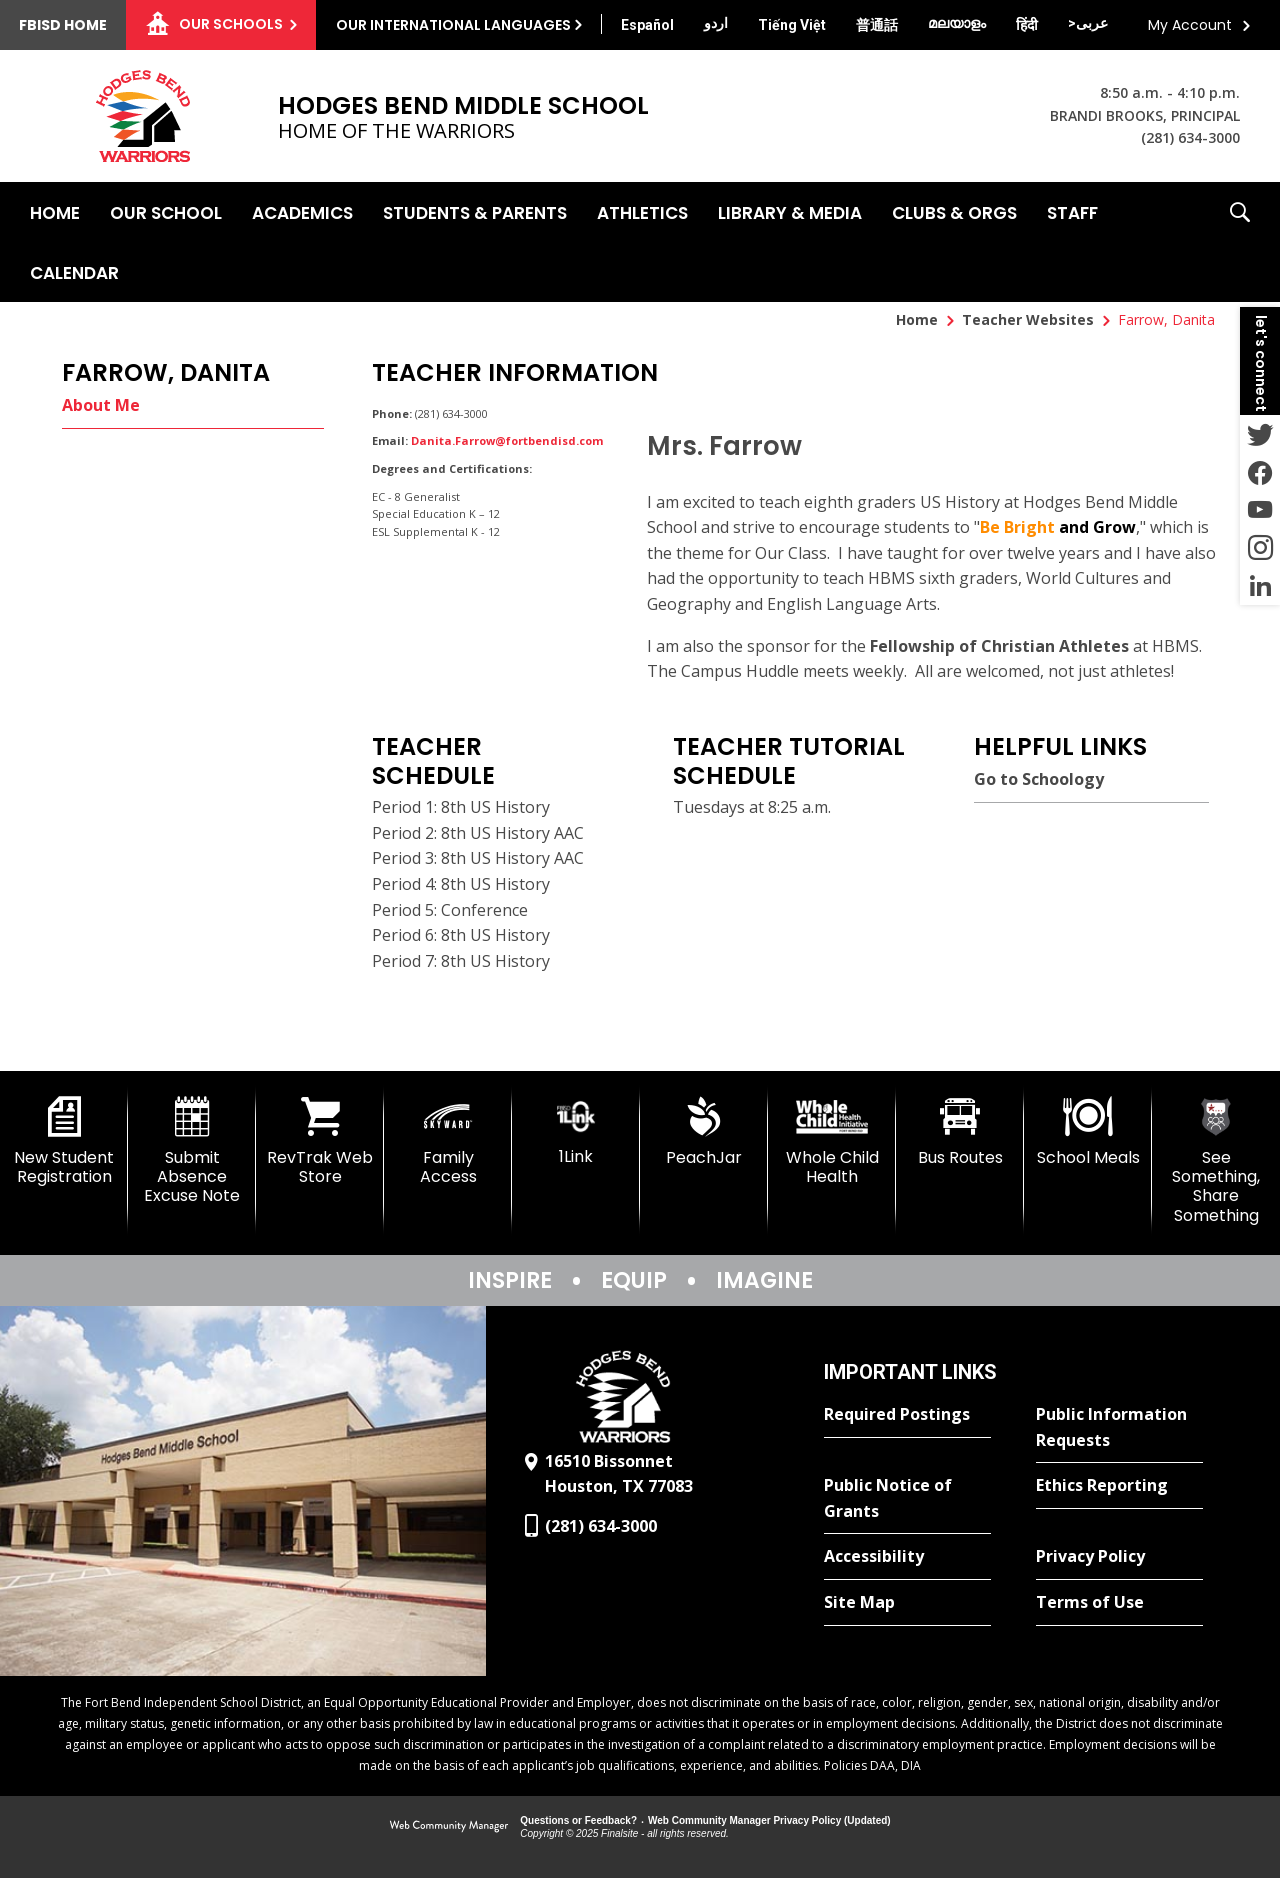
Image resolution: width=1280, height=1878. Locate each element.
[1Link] (576, 1131)
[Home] (55, 212)
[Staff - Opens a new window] (1072, 212)
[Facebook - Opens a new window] (1260, 472)
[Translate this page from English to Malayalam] (957, 23)
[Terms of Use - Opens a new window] (1119, 1603)
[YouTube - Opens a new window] (1260, 510)
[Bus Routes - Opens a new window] (960, 1132)
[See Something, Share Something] (1216, 1161)
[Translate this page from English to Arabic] (1088, 23)
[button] (1240, 242)
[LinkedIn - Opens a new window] (1260, 586)
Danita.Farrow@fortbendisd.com (507, 440)
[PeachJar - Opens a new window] (704, 1132)
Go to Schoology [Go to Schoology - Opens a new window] (1039, 779)
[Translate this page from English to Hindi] (1027, 25)
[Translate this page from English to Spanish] (647, 25)
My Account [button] (1190, 25)
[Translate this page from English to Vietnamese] (792, 25)
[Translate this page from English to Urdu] (716, 23)
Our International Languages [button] (453, 25)
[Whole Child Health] (832, 1141)
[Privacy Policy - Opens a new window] (1119, 1557)
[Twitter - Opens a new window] (1260, 434)
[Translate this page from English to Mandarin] (877, 25)
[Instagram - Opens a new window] (1260, 548)
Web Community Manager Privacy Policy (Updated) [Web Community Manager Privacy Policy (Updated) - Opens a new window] (769, 1820)
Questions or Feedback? (578, 1820)
